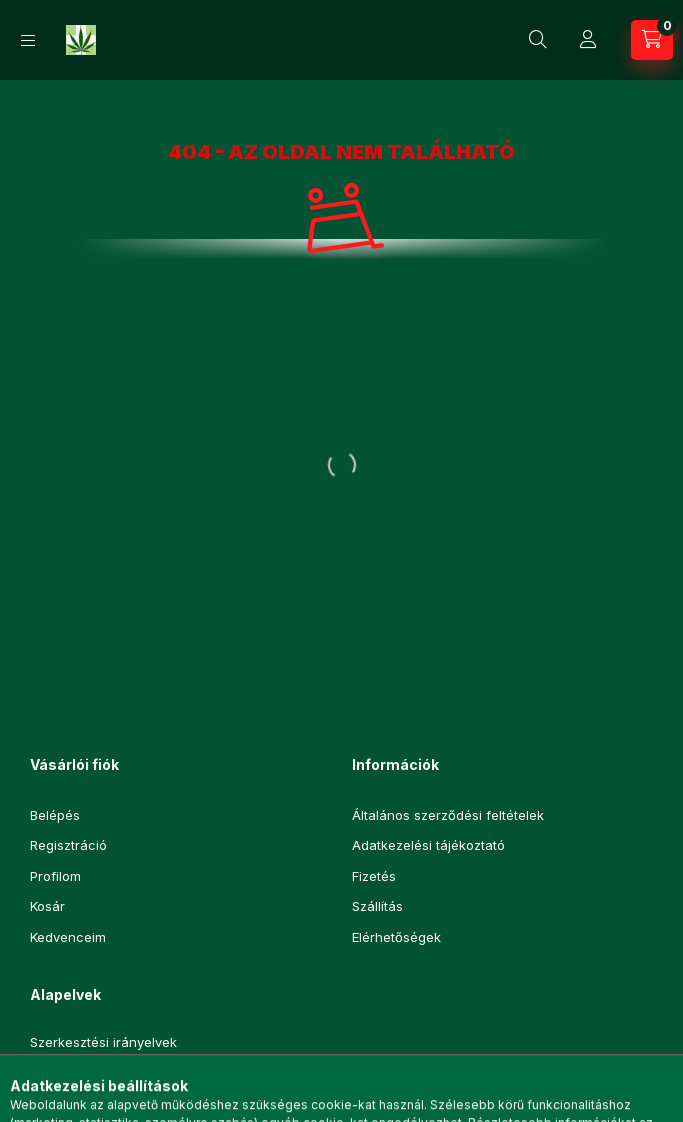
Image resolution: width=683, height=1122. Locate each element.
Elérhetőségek (396, 937)
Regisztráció (68, 845)
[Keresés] (538, 40)
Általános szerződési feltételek (448, 815)
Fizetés (374, 876)
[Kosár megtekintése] (652, 40)
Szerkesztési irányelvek (103, 1042)
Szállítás (377, 906)
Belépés (55, 815)
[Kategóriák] (28, 40)
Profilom (55, 876)
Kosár (47, 906)
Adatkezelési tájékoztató (428, 845)
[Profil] (588, 40)
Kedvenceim (68, 937)
